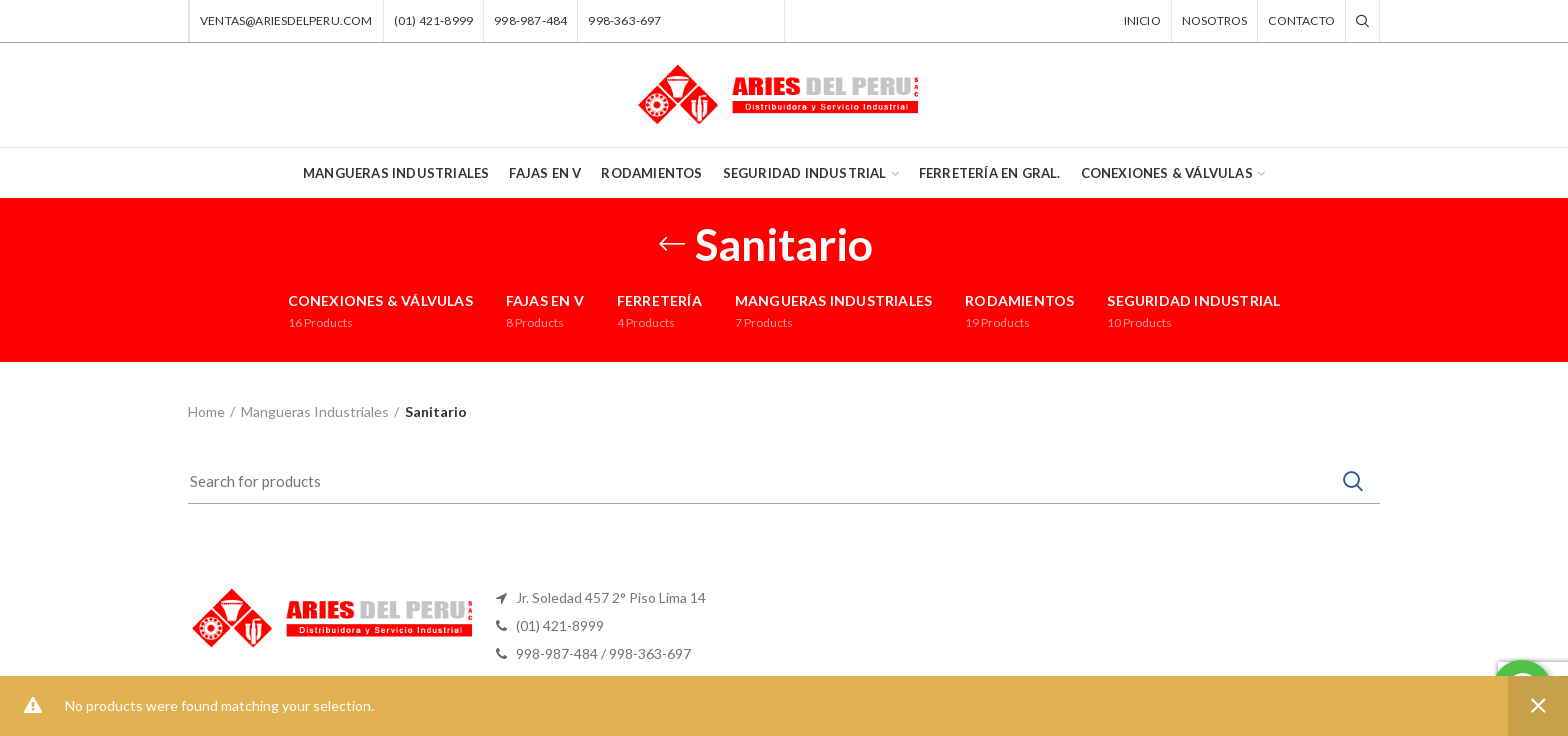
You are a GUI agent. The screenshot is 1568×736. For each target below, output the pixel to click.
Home (206, 411)
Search (1353, 481)
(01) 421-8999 (560, 625)
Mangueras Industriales (315, 411)
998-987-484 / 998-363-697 (603, 653)
